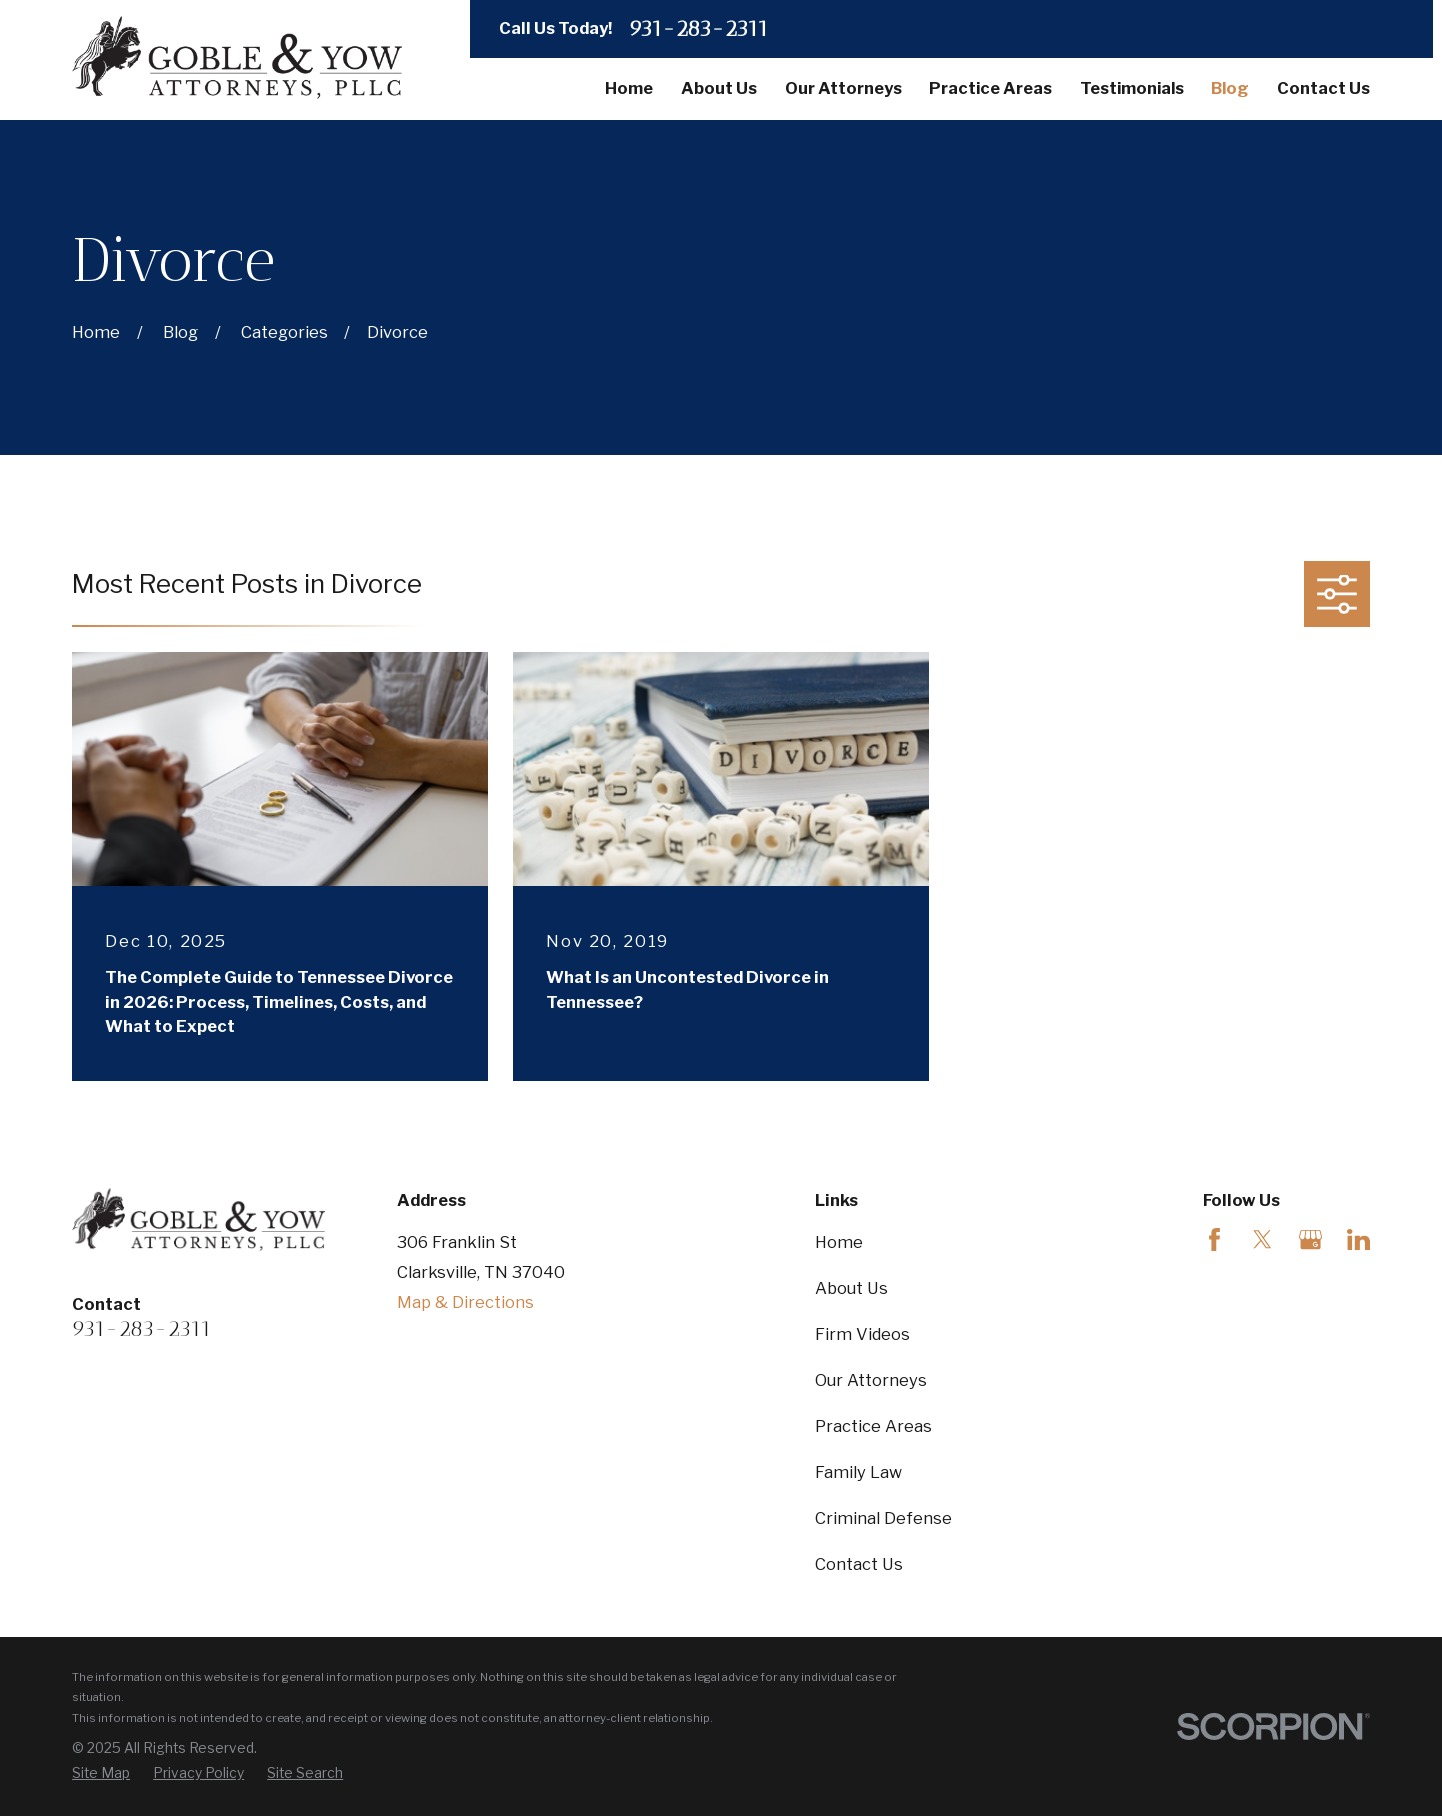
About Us (851, 1288)
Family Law (858, 1472)
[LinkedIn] (1358, 1239)
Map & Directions (465, 1302)
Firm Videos (862, 1334)
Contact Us (859, 1564)
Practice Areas (873, 1426)
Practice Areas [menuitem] (990, 88)
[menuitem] (101, 1773)
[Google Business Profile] (1310, 1239)
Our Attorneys (871, 1380)
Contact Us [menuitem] (1323, 88)
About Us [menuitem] (719, 88)
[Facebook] (1214, 1239)
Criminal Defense (883, 1518)
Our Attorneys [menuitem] (843, 88)
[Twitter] (1262, 1239)
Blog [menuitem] (1230, 88)
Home (839, 1242)
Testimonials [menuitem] (1132, 88)
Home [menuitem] (629, 88)
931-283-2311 (698, 29)
